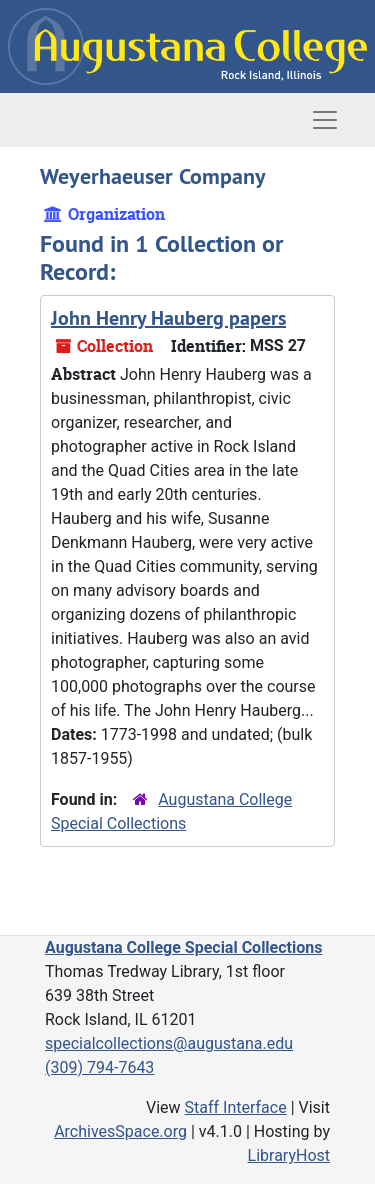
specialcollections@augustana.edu (169, 1043)
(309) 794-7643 (99, 1067)
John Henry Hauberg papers (168, 318)
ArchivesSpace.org (120, 1131)
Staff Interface (236, 1107)
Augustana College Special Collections (183, 947)
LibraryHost (289, 1155)
